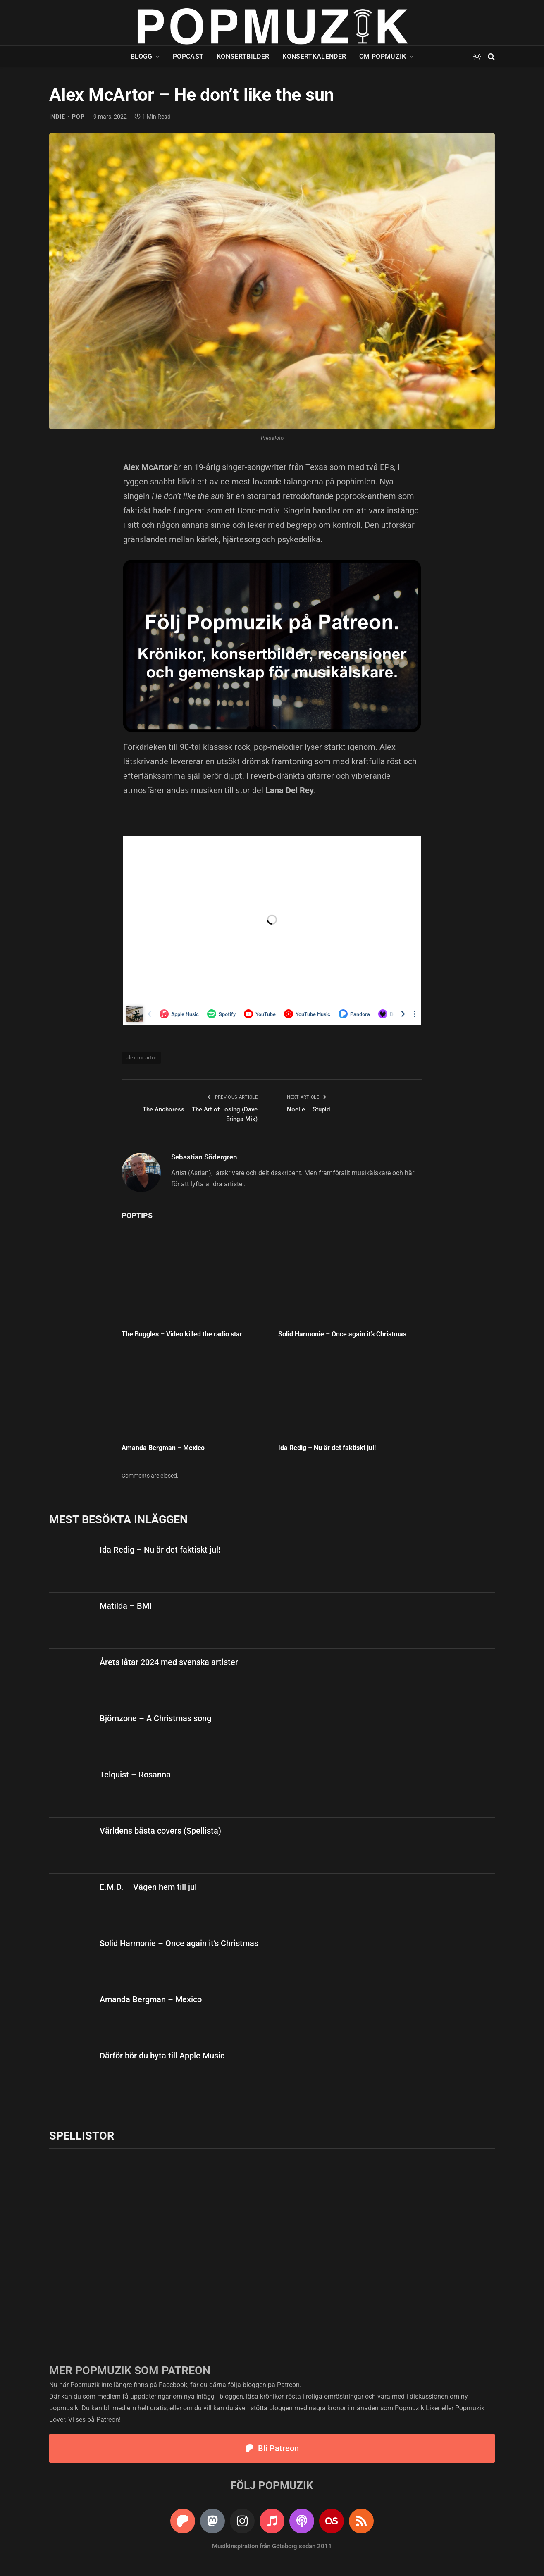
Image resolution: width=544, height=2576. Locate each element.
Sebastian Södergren (204, 1157)
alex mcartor (141, 1057)
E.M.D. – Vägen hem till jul (148, 1887)
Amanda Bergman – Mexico (163, 1448)
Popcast (188, 56)
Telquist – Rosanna (135, 1774)
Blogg (142, 56)
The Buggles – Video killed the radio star (182, 1334)
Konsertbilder (243, 56)
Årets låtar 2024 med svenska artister (169, 1662)
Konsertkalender (314, 56)
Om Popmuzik (382, 56)
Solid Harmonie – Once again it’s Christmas (342, 1334)
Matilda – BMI (126, 1606)
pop (78, 116)
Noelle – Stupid (308, 1109)
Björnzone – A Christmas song (155, 1718)
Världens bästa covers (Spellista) (160, 1831)
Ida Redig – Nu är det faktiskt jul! (327, 1448)
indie (57, 116)
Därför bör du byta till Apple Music (162, 2056)
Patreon (288, 2385)
